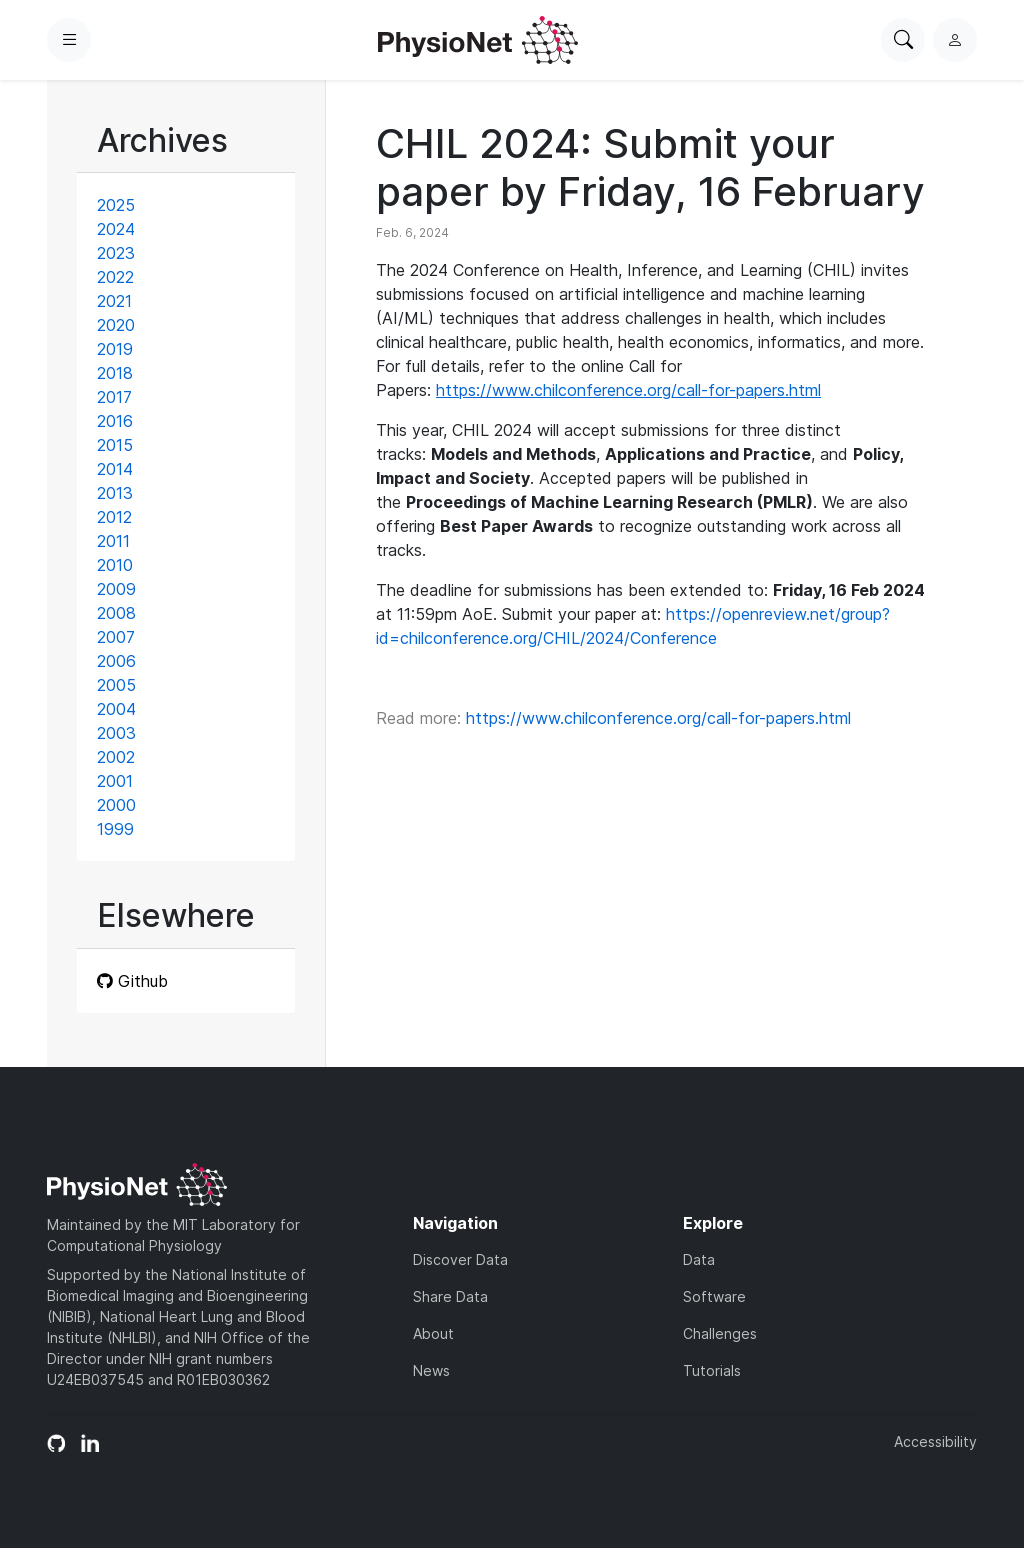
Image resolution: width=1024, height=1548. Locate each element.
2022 (115, 277)
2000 (116, 805)
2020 (116, 325)
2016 (115, 421)
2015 (115, 445)
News (431, 1370)
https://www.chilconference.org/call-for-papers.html (658, 718)
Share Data (450, 1296)
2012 (114, 517)
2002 (116, 757)
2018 (115, 373)
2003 (116, 733)
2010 (115, 565)
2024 (116, 229)
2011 (113, 541)
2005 (116, 685)
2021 (114, 301)
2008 (116, 613)
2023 (116, 253)
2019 (115, 349)
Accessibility (935, 1441)
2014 (115, 469)
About (433, 1333)
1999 (115, 829)
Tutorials (712, 1370)
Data (699, 1259)
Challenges (720, 1333)
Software (714, 1296)
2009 (116, 589)
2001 (115, 781)
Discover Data (460, 1259)
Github (132, 981)
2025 (116, 205)
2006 (116, 661)
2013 (115, 493)
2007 (116, 637)
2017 (114, 397)
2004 (116, 709)
